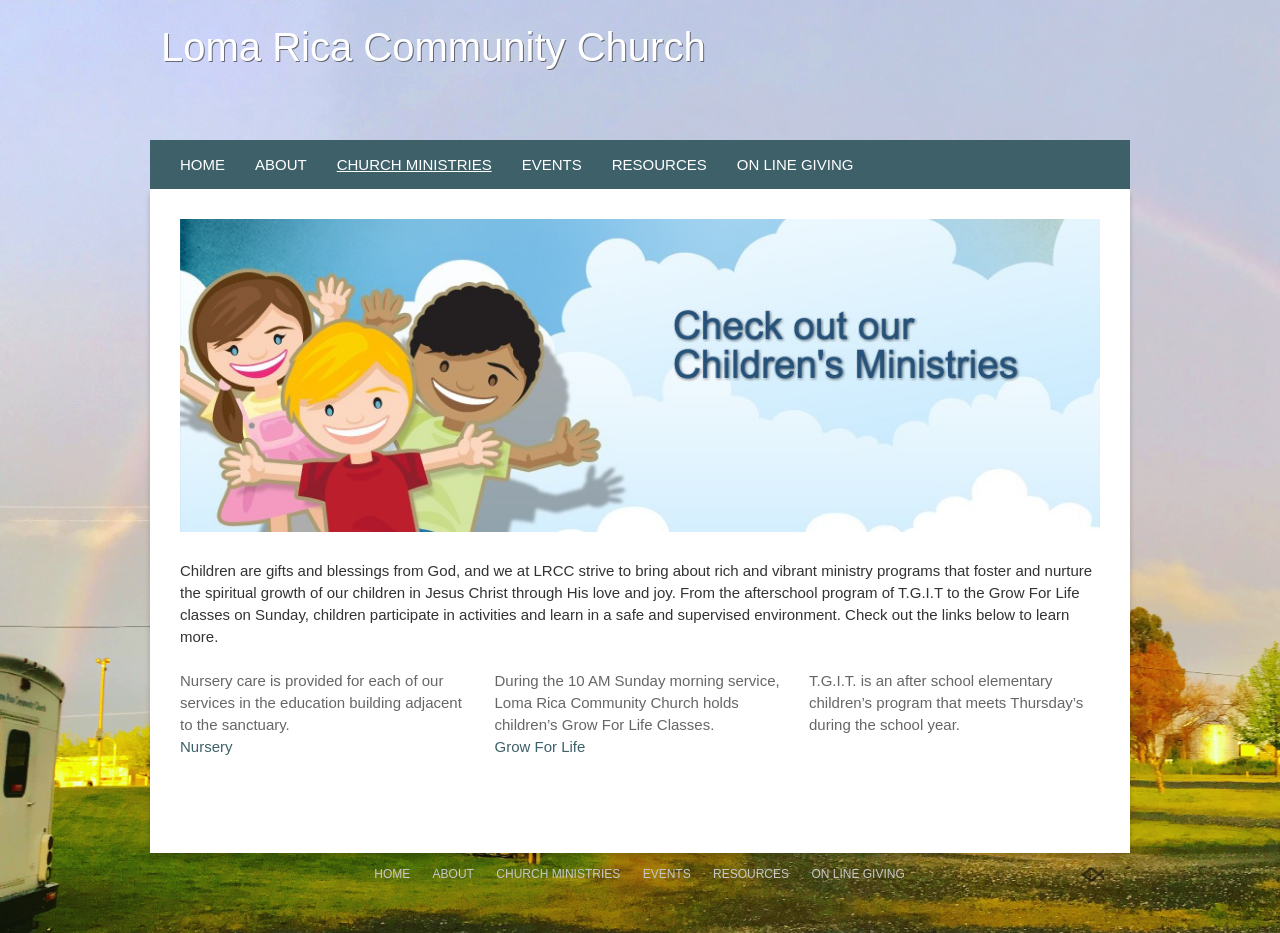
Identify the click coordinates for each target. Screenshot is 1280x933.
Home (202, 164)
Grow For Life (540, 746)
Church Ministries (414, 164)
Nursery (206, 746)
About (281, 164)
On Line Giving (795, 164)
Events (552, 164)
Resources (659, 164)
